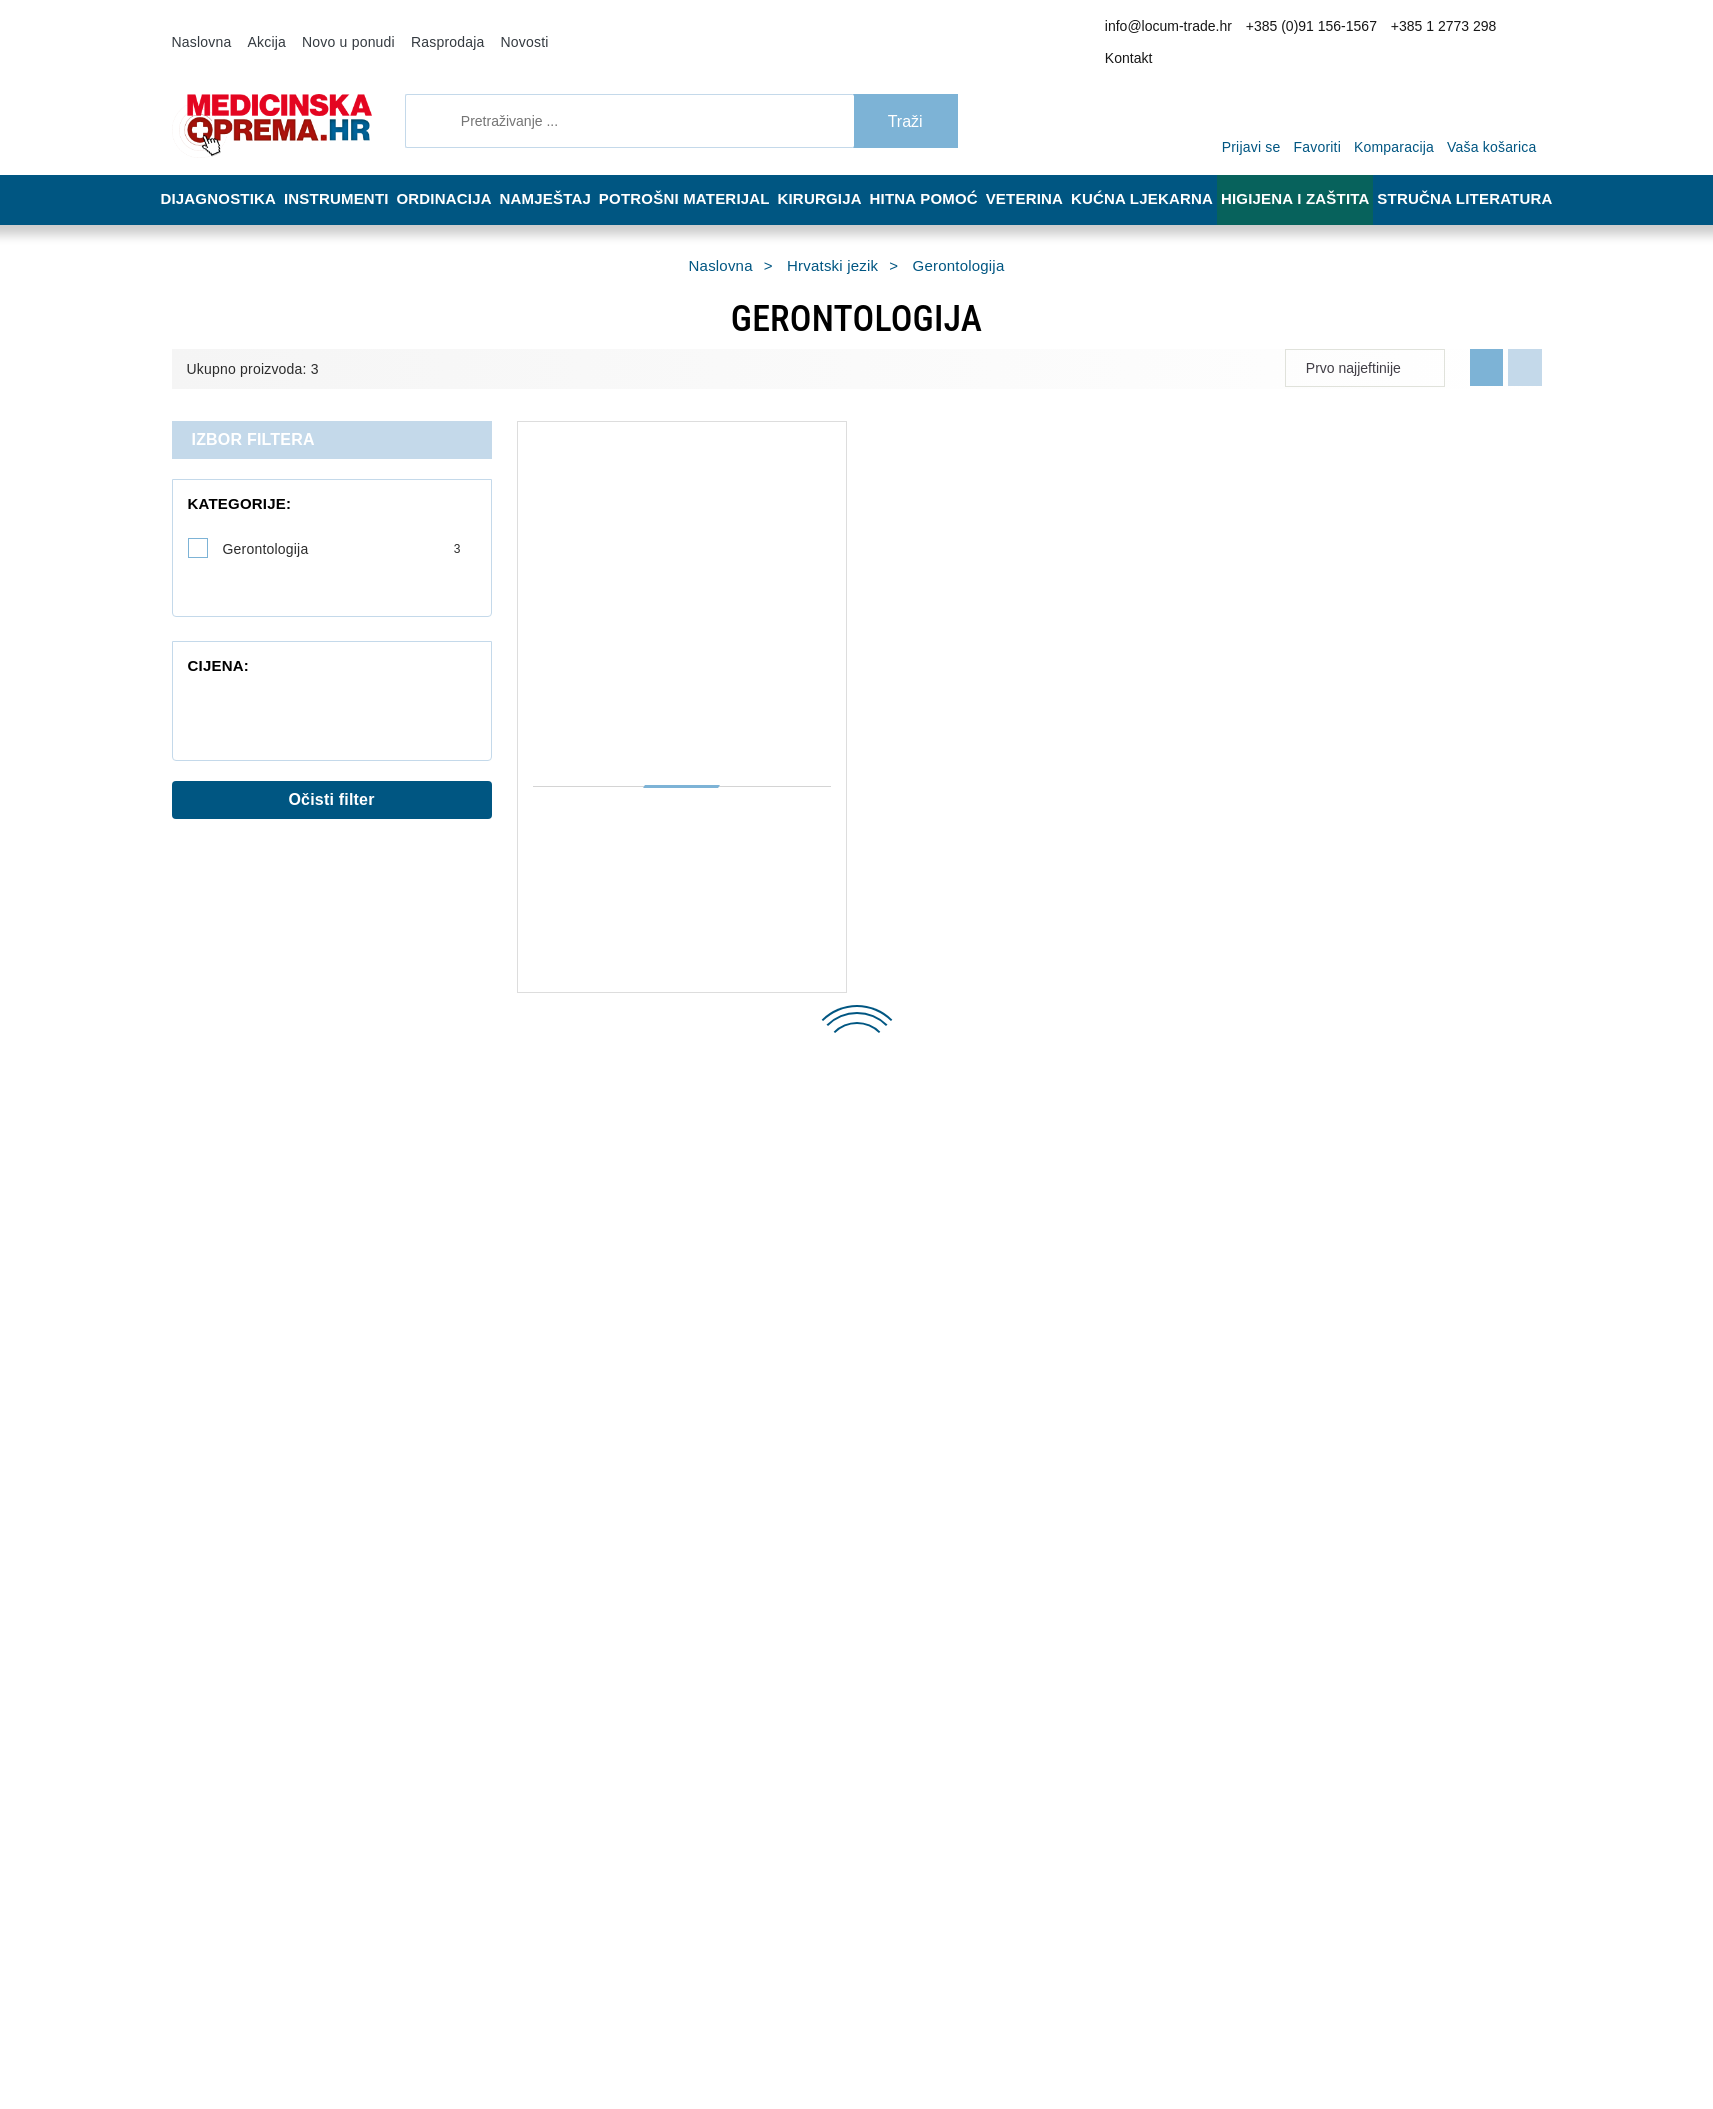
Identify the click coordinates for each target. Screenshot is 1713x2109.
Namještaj (560, 172)
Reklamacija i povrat (862, 1218)
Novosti (491, 28)
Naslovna (199, 28)
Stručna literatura (1471, 172)
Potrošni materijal (696, 172)
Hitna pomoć (937, 172)
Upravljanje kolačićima (869, 1278)
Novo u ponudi (332, 28)
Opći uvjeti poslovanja (584, 1218)
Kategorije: (228, 477)
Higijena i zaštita (1308, 172)
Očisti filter (331, 762)
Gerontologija (342, 522)
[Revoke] (501, 2042)
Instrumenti (340, 172)
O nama (544, 1188)
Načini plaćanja (566, 1248)
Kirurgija (829, 172)
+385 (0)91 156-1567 (1311, 29)
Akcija (258, 28)
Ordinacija (452, 172)
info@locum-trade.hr (1184, 29)
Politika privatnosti (575, 1278)
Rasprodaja (422, 28)
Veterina (1043, 172)
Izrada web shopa (222, 2088)
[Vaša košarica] (1496, 92)
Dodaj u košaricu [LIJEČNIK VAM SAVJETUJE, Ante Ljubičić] (991, 990)
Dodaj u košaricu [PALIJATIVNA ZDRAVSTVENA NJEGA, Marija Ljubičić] (641, 990)
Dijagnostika (218, 172)
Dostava (828, 1188)
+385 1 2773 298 (1428, 29)
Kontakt (1509, 29)
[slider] (192, 647)
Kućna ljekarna (1160, 172)
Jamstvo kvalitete (855, 1248)
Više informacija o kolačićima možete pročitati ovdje (334, 2007)
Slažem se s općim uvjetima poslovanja (1252, 1860)
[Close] (286, 2042)
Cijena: (213, 598)
